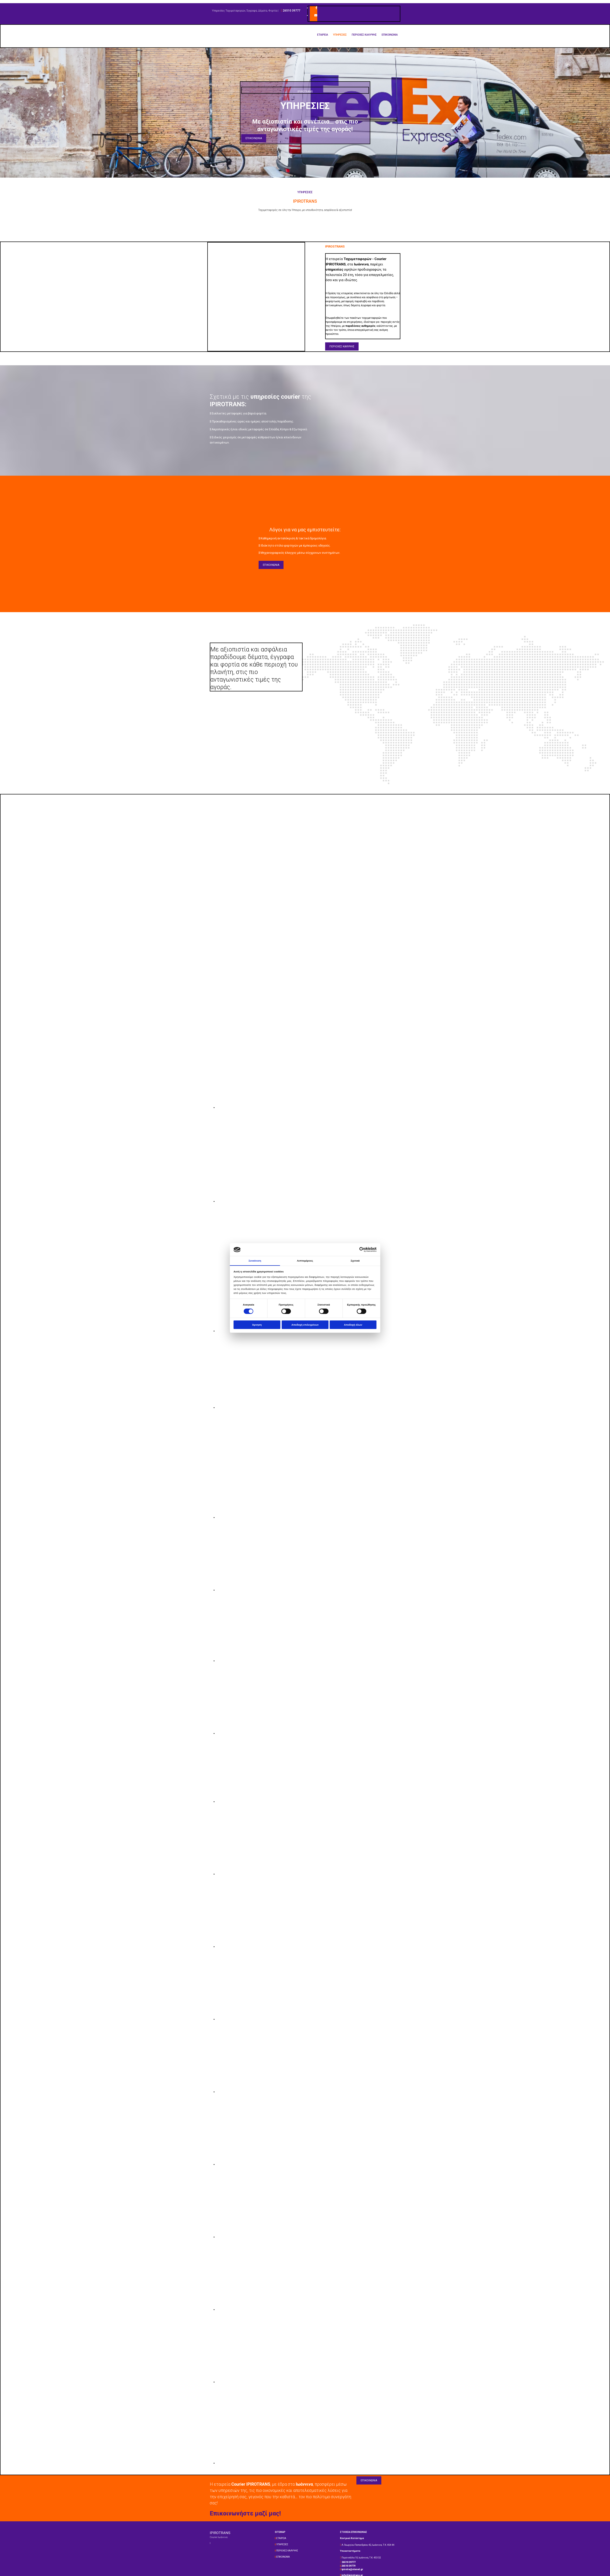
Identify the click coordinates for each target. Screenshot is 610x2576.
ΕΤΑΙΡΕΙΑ (322, 34)
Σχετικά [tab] (355, 1260)
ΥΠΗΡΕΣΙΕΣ (340, 34)
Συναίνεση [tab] (255, 1260)
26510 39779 (348, 2565)
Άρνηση (257, 1324)
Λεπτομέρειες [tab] (305, 1260)
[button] (253, 138)
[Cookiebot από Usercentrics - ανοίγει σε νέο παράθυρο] (361, 1249)
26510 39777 (291, 10)
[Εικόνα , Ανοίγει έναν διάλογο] (285, 1201)
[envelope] (315, 15)
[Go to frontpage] (251, 39)
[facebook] (316, 8)
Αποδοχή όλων (353, 1324)
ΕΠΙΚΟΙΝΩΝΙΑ (390, 34)
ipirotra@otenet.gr (352, 2569)
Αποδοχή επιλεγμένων (305, 1324)
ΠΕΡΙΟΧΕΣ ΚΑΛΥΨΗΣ (364, 34)
